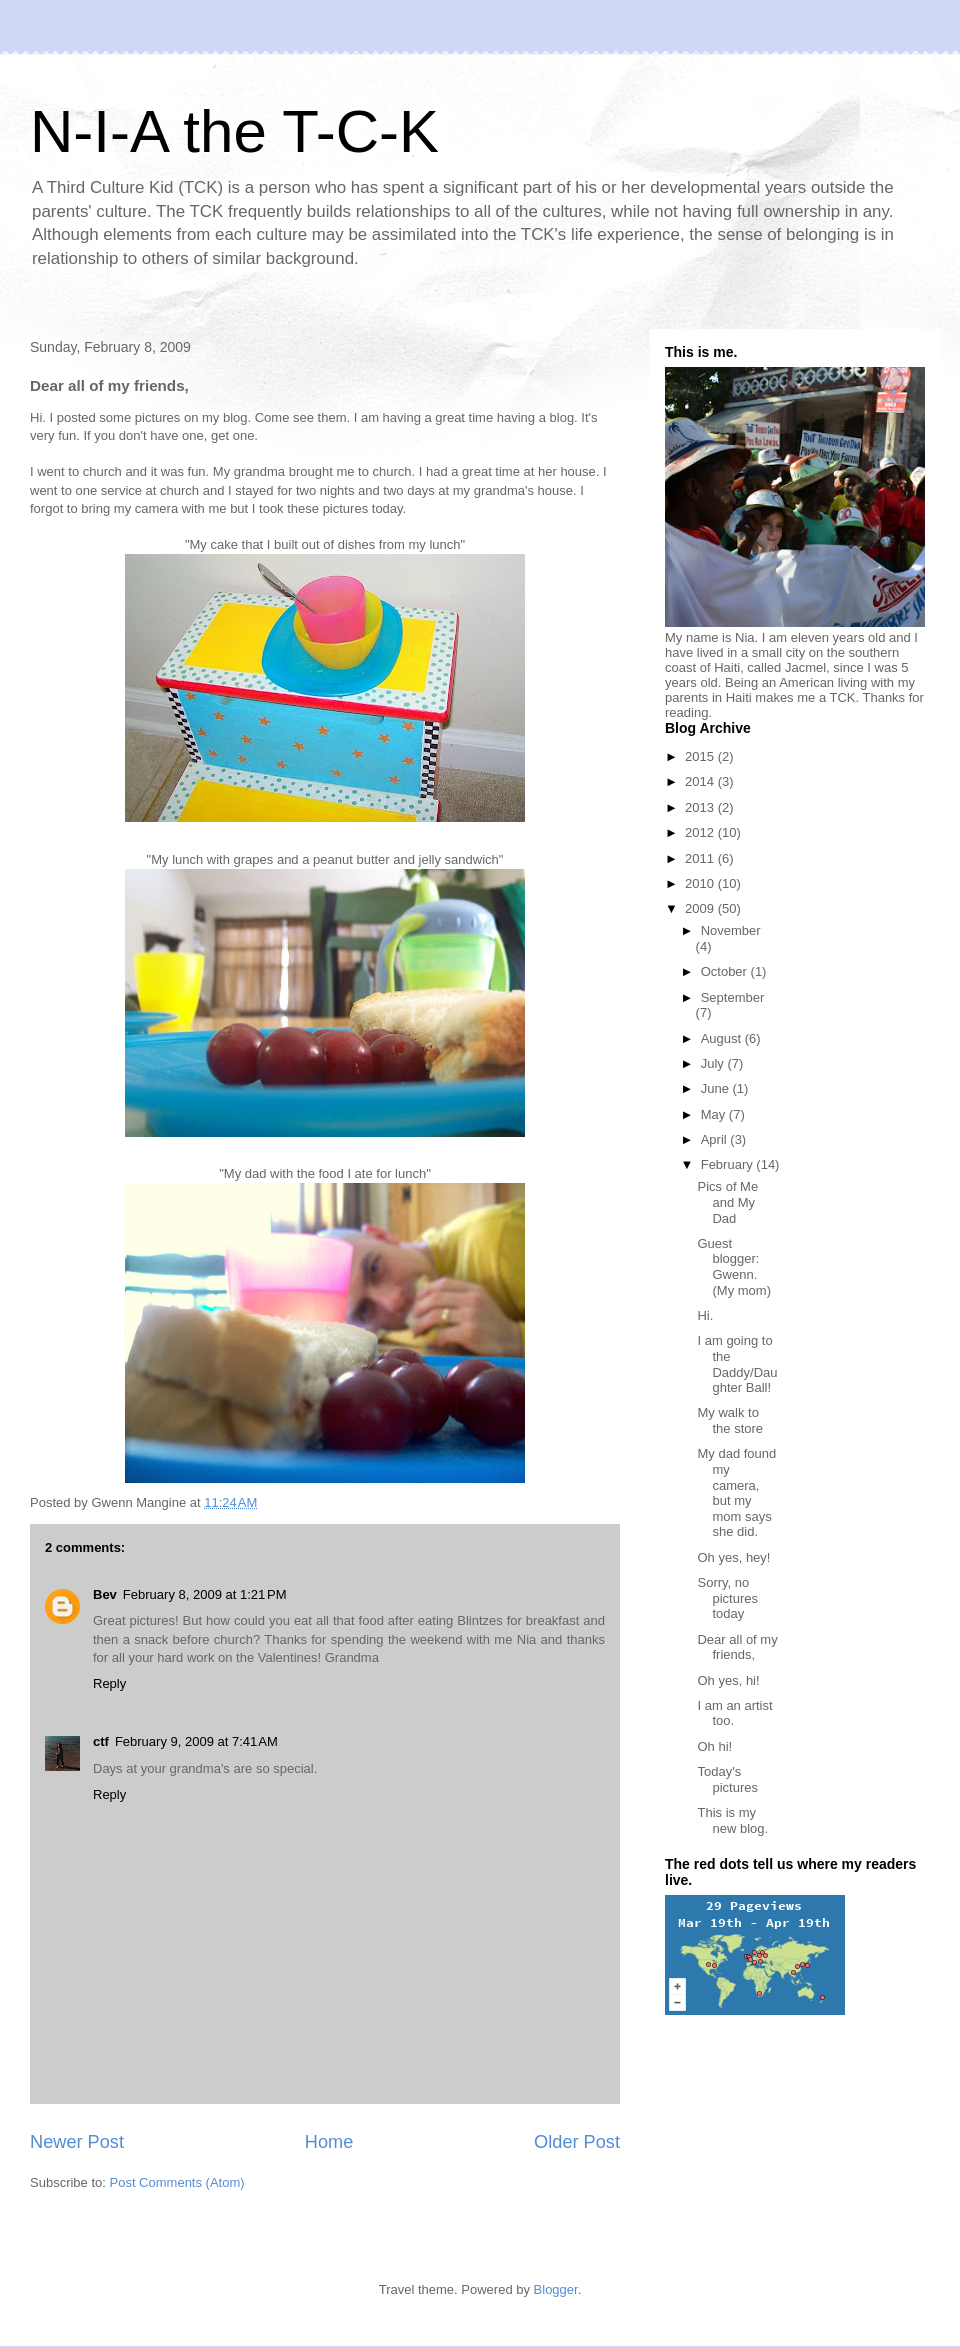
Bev (105, 1594)
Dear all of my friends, (737, 1647)
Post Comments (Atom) (177, 2182)
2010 (701, 883)
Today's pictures (727, 1779)
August (723, 1038)
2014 (701, 781)
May (715, 1114)
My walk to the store (730, 1420)
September (733, 997)
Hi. (705, 1315)
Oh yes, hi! (728, 1680)
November (731, 930)
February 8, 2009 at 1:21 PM (205, 1594)
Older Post (577, 2142)
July (714, 1063)
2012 (701, 832)
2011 (701, 858)
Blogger (556, 2289)
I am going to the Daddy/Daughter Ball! (737, 1364)
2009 (701, 908)
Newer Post (77, 2142)
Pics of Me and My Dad (727, 1202)
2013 (701, 807)
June (717, 1088)
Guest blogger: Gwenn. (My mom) (734, 1267)
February (729, 1164)
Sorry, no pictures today (727, 1598)
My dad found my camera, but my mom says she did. (736, 1492)
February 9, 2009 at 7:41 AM (196, 1741)
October (726, 971)
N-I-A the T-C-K (234, 131)
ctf (101, 1741)
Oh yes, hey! (733, 1557)
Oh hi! (714, 1746)
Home (329, 2142)
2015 (701, 756)
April (716, 1139)
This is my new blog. (732, 1820)
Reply (109, 1683)
